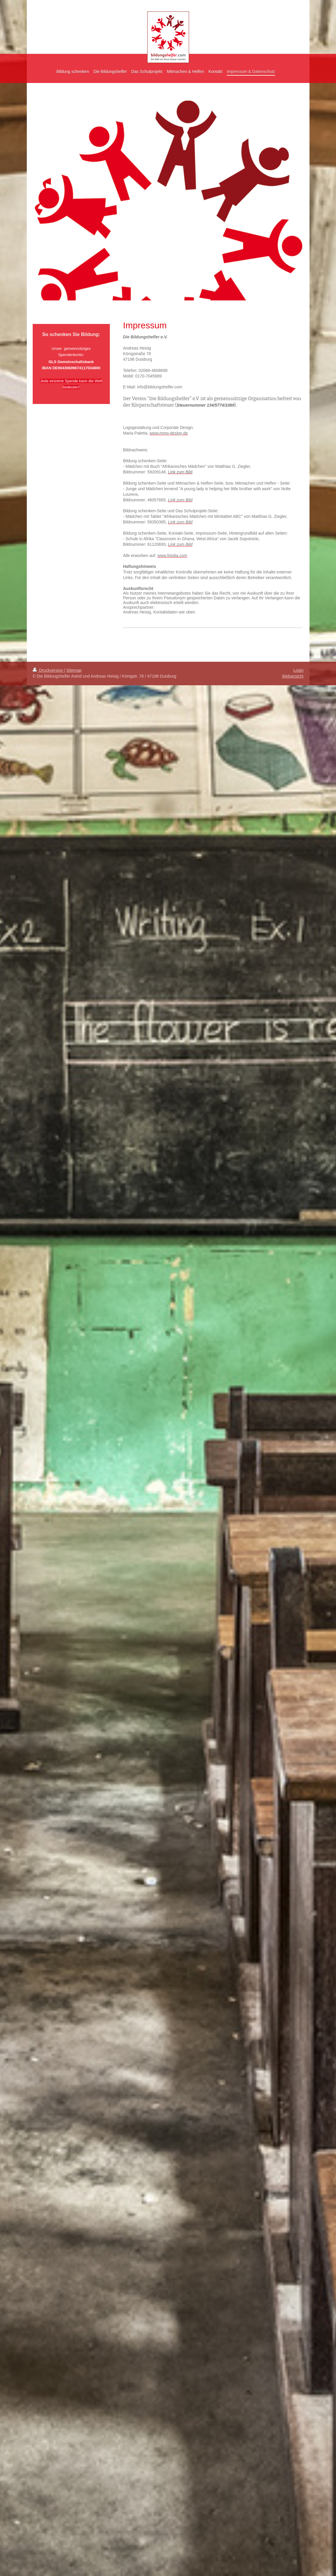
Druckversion (48, 670)
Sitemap (74, 670)
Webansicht (293, 676)
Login (298, 670)
